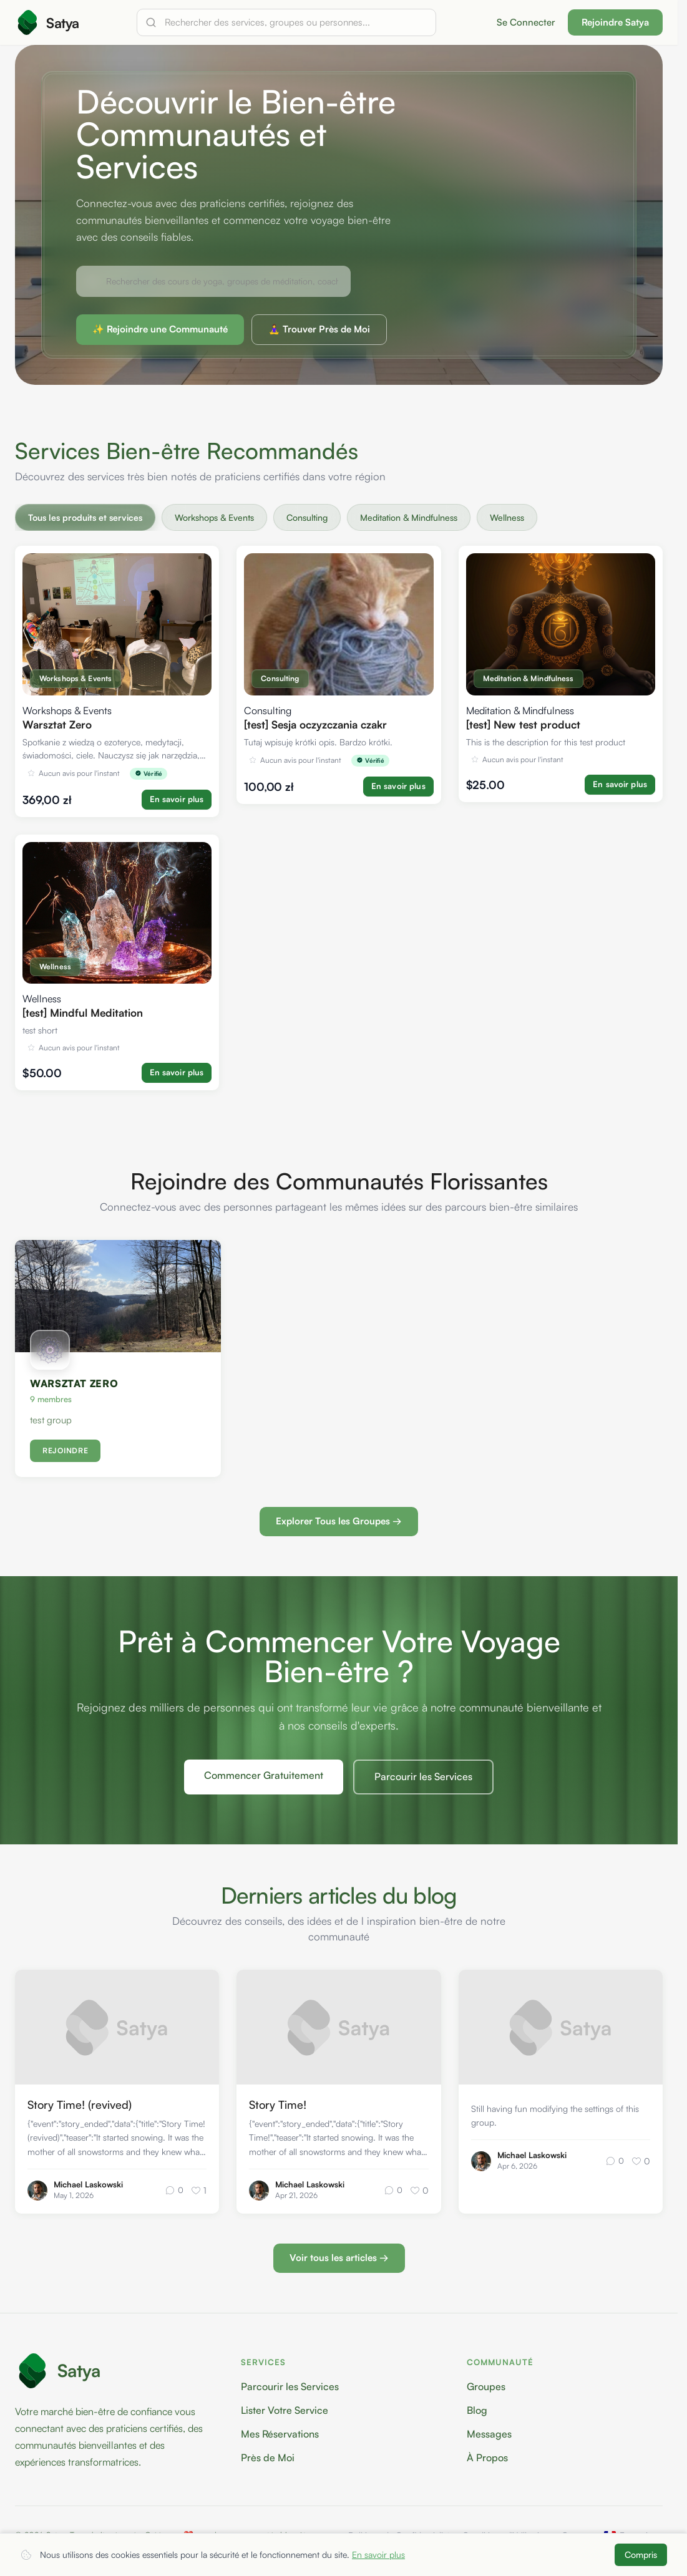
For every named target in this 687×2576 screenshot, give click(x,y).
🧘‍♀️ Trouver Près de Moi (319, 329)
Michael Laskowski (88, 2184)
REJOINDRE (65, 1451)
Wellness (507, 517)
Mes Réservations (280, 2434)
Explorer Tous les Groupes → (339, 1522)
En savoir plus (378, 2554)
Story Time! (277, 2104)
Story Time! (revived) (79, 2104)
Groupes (486, 2386)
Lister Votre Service (284, 2410)
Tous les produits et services (85, 517)
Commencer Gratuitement (263, 1776)
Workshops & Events (214, 517)
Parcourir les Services (423, 1777)
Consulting (307, 517)
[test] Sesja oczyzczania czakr (315, 724)
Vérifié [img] (148, 773)
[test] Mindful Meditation (82, 1012)
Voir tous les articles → (339, 2258)
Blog (477, 2410)
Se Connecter (526, 22)
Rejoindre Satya (615, 22)
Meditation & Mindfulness (408, 517)
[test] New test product (523, 724)
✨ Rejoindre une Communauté (160, 329)
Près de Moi (268, 2457)
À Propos (487, 2457)
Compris (641, 2554)
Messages (489, 2434)
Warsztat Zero (57, 724)
